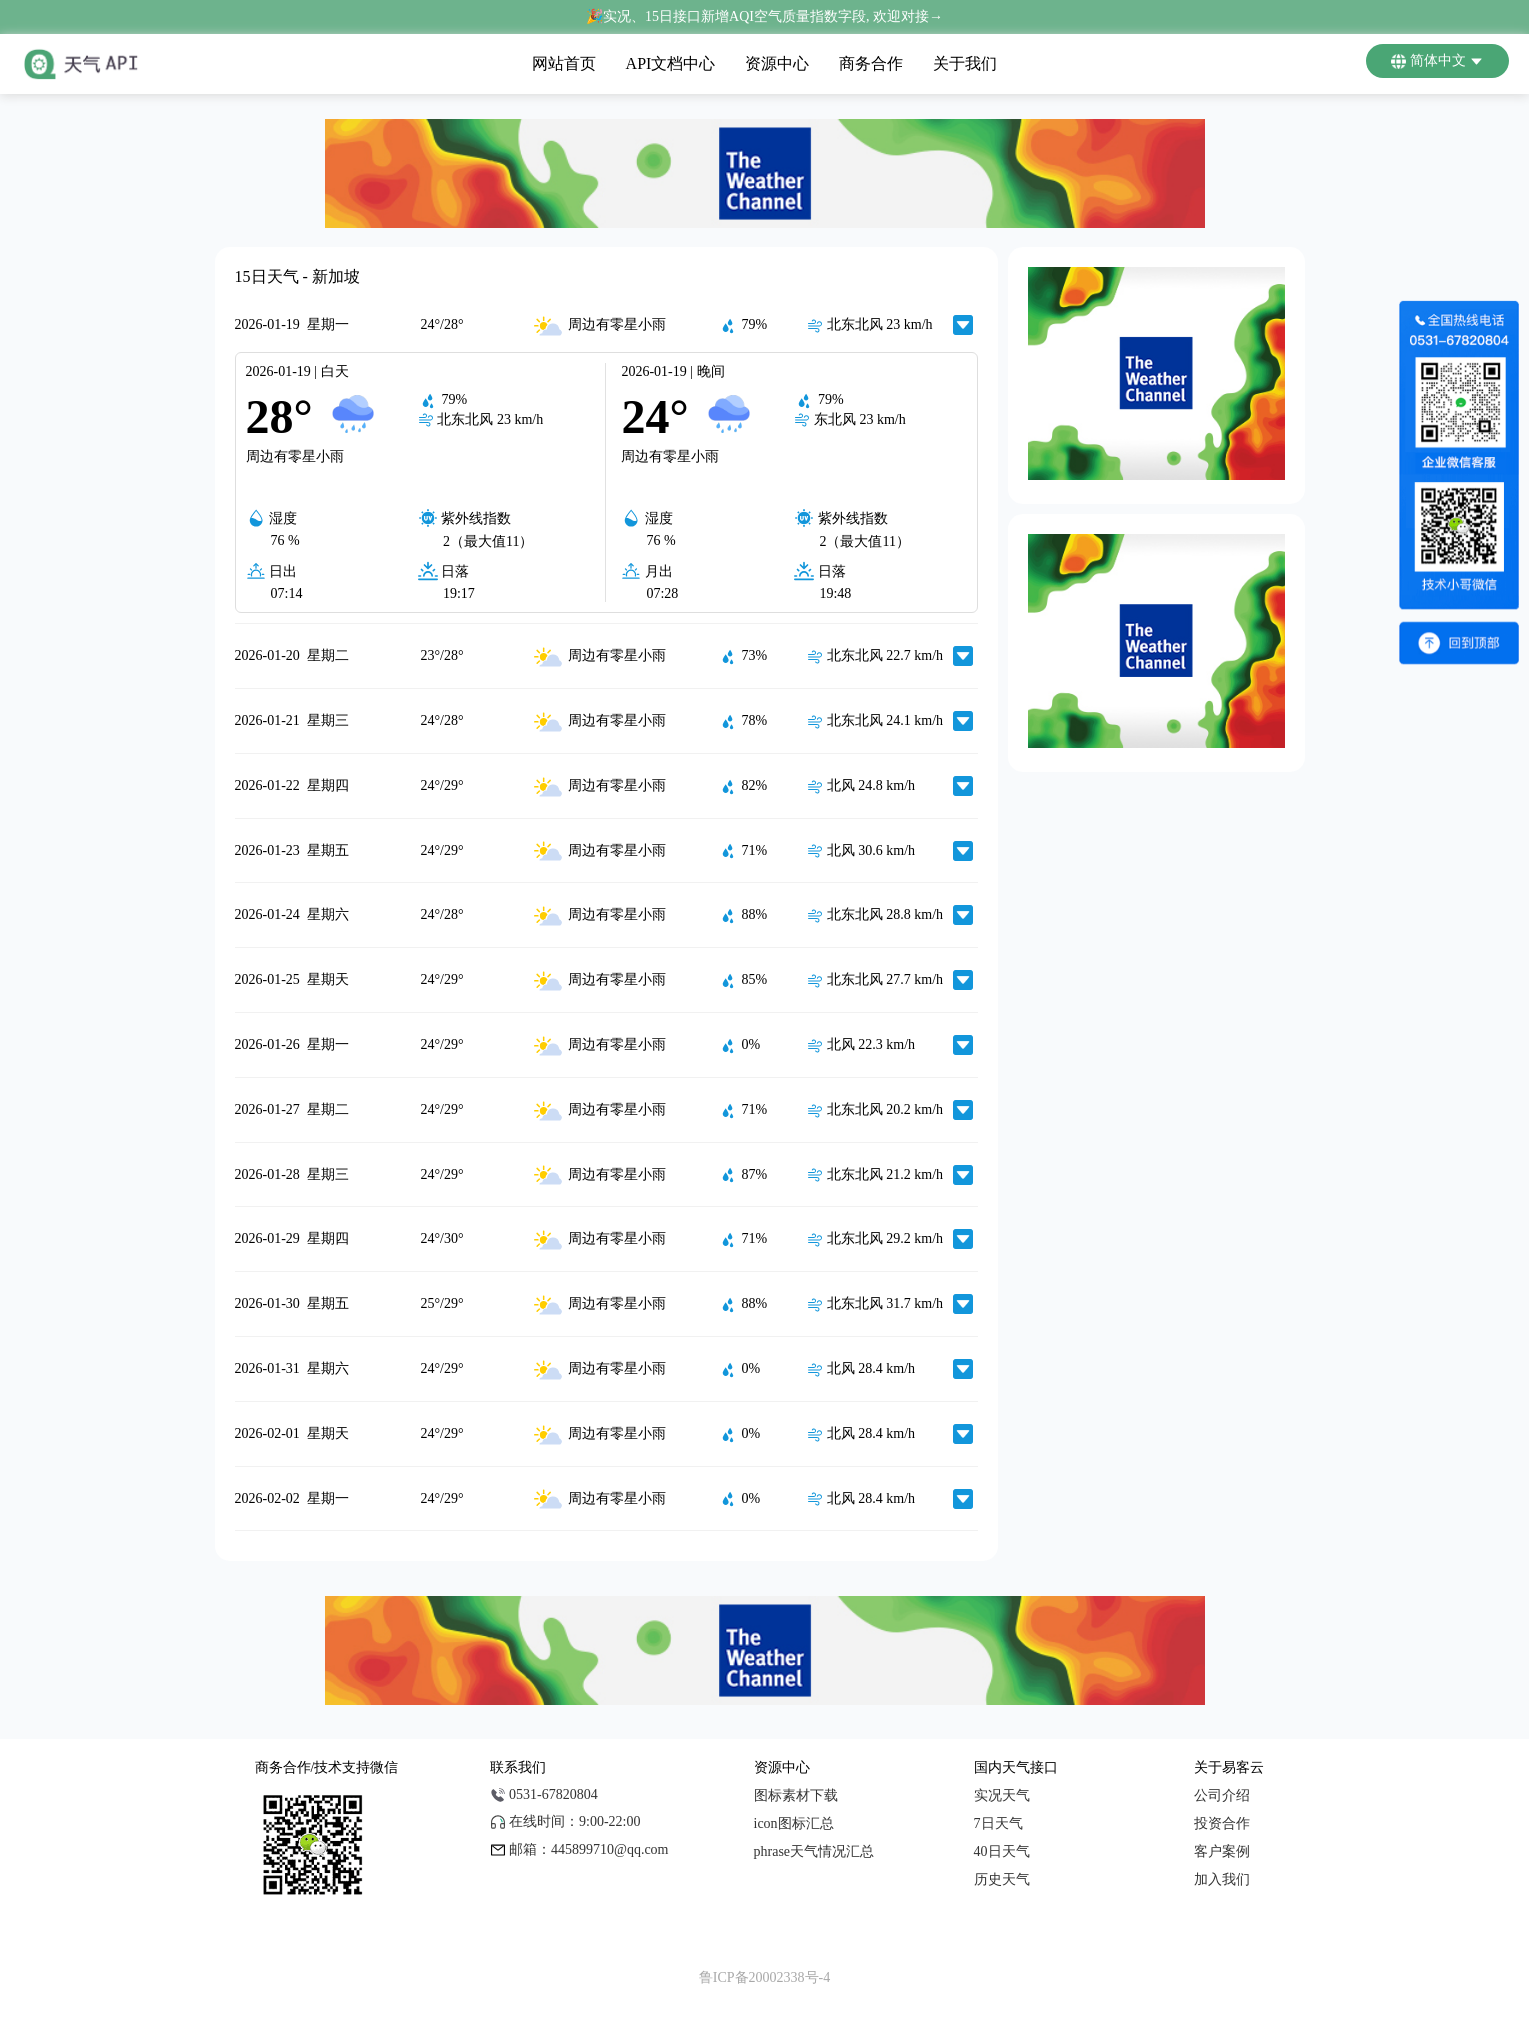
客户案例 (1222, 1851)
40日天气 (1002, 1851)
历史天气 (1002, 1879)
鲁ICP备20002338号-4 (764, 1977)
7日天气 (998, 1823)
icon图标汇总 (794, 1823)
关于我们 (965, 63)
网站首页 (564, 63)
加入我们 (1222, 1879)
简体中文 (1437, 61)
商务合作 (871, 63)
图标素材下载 (796, 1795)
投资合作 (1222, 1823)
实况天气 (1002, 1795)
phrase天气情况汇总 (814, 1851)
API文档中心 (671, 63)
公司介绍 (1222, 1795)
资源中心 (777, 63)
